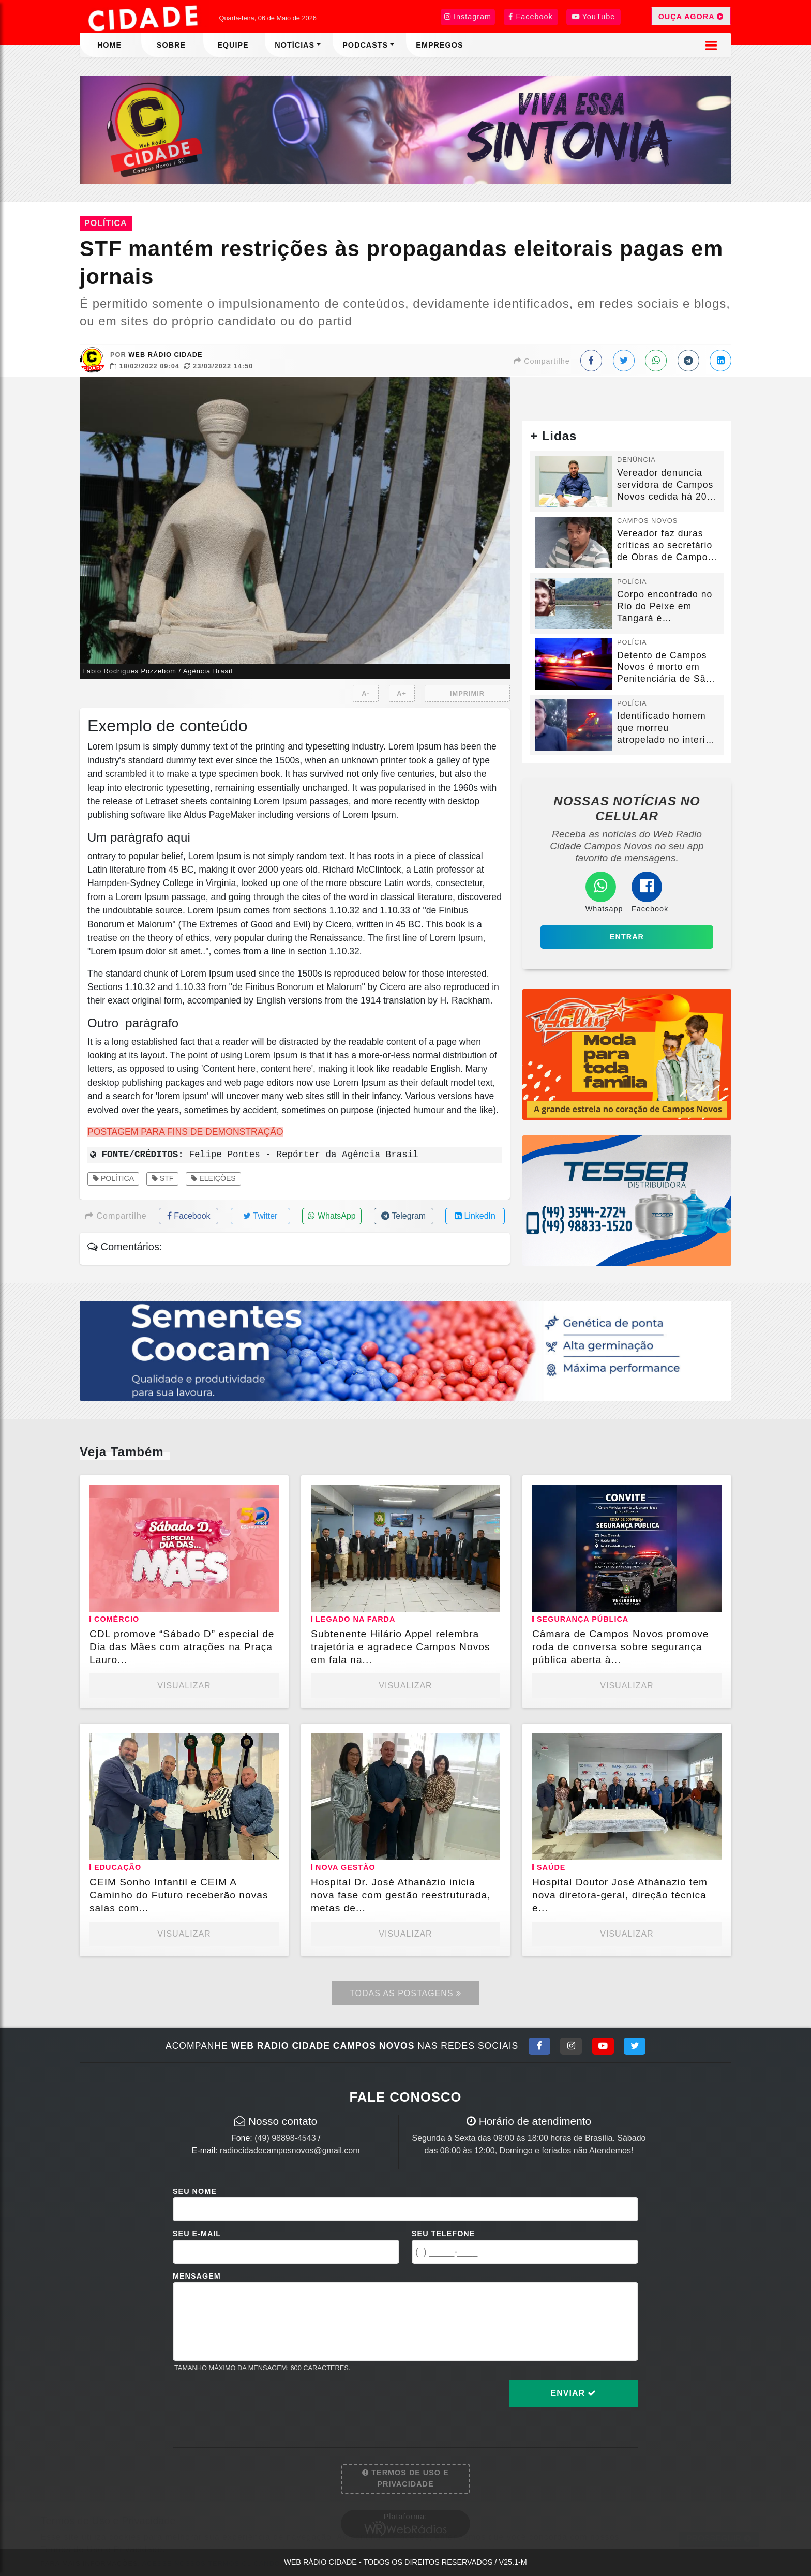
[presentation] (251, 2402)
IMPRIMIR (467, 693)
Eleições (213, 1178)
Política (113, 1178)
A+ (402, 693)
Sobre (171, 45)
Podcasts (365, 45)
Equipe (232, 45)
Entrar (627, 937)
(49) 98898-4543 (285, 2138)
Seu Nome (195, 2191)
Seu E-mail (197, 2233)
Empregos (439, 45)
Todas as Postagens (405, 1993)
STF (163, 1178)
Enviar (574, 2393)
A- (366, 693)
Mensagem (197, 2276)
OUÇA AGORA (691, 16)
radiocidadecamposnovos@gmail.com (290, 2150)
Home (109, 45)
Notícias (294, 45)
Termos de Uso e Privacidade (405, 2478)
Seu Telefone (443, 2233)
